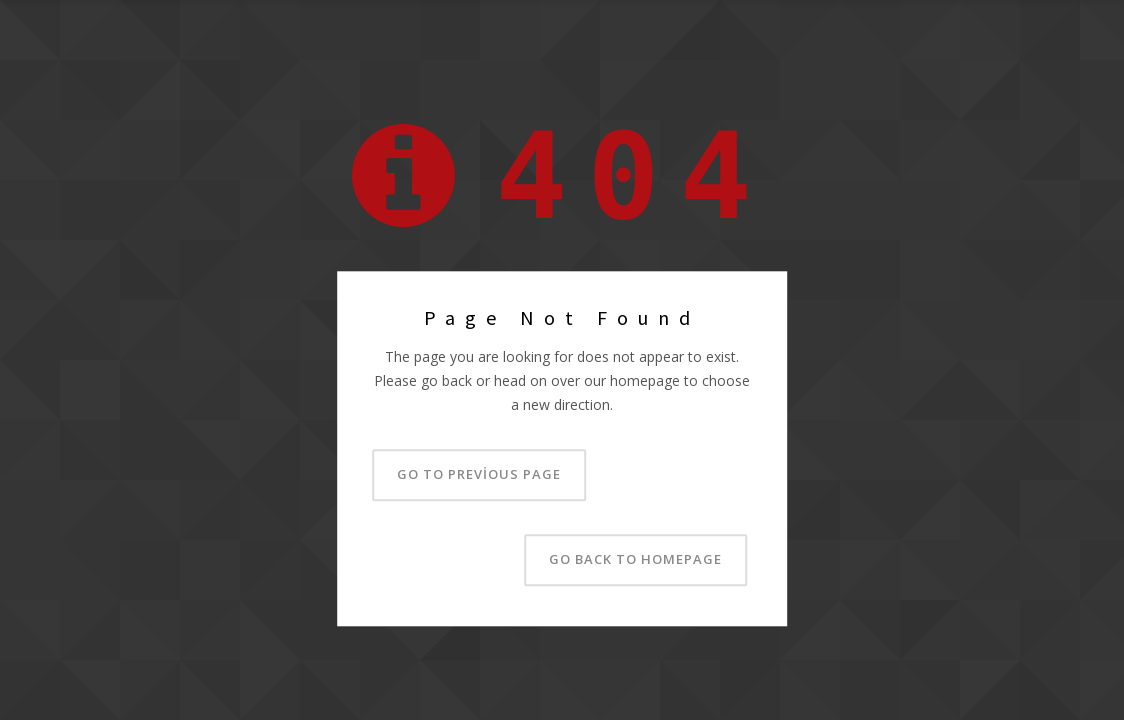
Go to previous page (479, 475)
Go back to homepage (635, 560)
